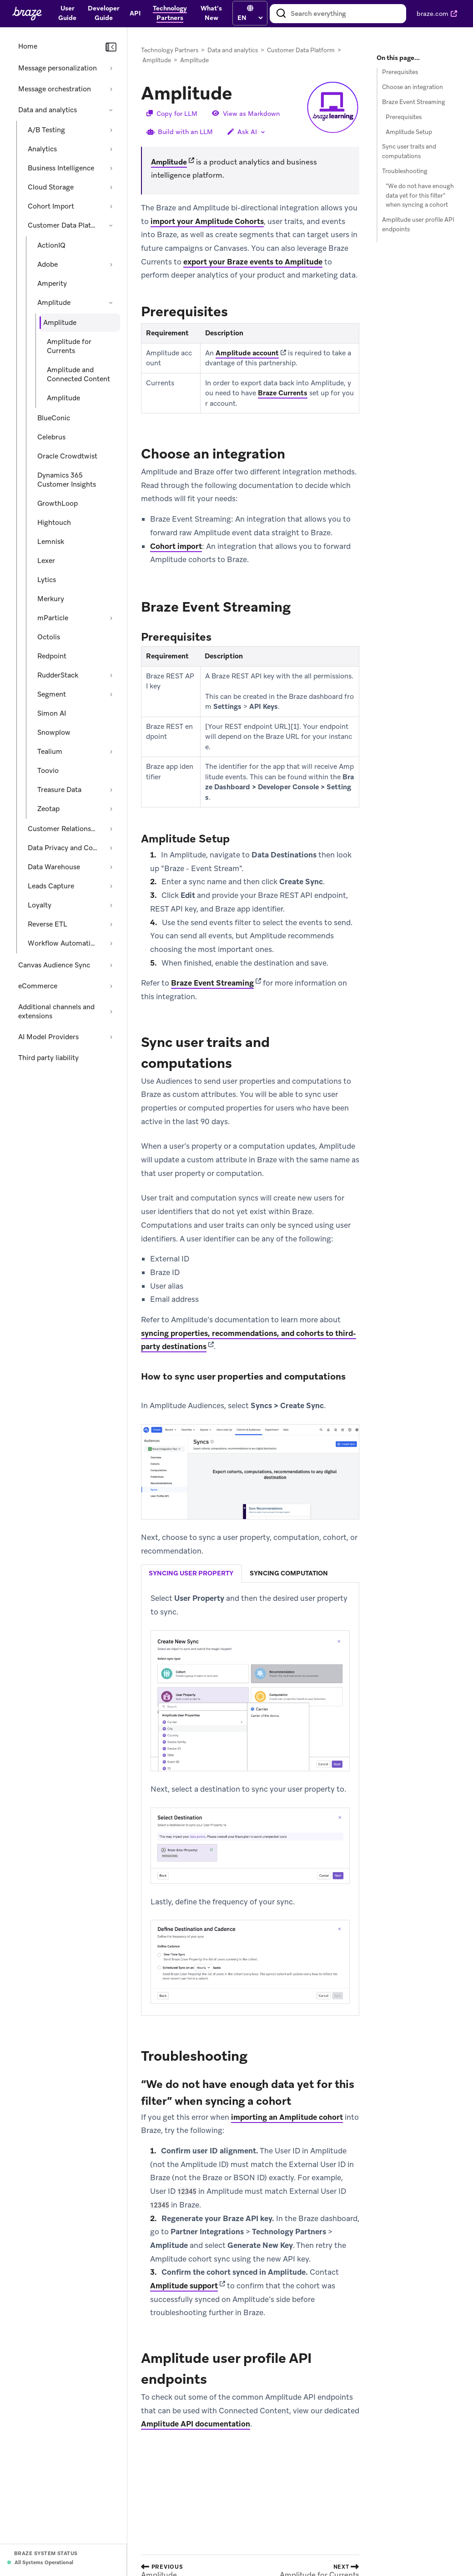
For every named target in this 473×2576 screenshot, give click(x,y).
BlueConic (53, 418)
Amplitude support (184, 2286)
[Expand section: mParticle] (111, 618)
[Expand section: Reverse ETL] (111, 924)
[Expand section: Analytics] (111, 149)
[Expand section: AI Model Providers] (111, 1036)
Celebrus (51, 437)
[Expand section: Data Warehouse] (111, 867)
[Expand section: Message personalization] (111, 68)
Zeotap (48, 808)
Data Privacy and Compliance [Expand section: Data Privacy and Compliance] (64, 847)
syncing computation (289, 1574)
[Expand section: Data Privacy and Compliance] (111, 847)
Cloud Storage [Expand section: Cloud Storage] (51, 187)
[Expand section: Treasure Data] (111, 789)
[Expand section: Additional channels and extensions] (111, 1011)
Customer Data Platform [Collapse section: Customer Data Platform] (64, 225)
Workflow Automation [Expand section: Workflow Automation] (63, 943)
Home (27, 46)
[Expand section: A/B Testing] (111, 130)
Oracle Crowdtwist (67, 456)
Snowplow (53, 732)
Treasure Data (59, 789)
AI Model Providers (48, 1036)
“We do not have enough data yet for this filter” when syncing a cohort (420, 195)
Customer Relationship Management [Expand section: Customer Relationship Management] (64, 828)
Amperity (52, 283)
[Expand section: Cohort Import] (111, 206)
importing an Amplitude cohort (287, 2117)
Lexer (46, 560)
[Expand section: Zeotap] (111, 808)
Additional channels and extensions (56, 1011)
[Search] (281, 13)
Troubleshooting (405, 171)
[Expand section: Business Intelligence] (111, 168)
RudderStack (57, 675)
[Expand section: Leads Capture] (111, 886)
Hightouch (54, 522)
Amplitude (53, 302)
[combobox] (338, 13)
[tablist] (250, 1574)
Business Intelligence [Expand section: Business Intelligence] (61, 168)
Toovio (48, 770)
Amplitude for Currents (69, 346)
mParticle (52, 618)
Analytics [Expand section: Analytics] (42, 149)
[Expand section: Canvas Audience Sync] (111, 965)
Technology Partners (169, 50)
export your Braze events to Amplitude (252, 262)
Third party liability (48, 1057)
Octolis (48, 637)
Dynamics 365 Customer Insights (66, 480)
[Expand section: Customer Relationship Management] (111, 828)
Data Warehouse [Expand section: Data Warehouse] (54, 867)
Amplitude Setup (409, 132)
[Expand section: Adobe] (111, 264)
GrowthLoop (57, 503)
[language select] (250, 17)
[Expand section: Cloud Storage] (111, 187)
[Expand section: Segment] (111, 694)
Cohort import (176, 546)
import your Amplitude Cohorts (207, 221)
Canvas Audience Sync (54, 965)
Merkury (50, 598)
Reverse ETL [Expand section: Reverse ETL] (47, 924)
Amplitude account (247, 353)
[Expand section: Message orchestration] (111, 89)
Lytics (46, 579)
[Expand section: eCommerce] (111, 986)
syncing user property (191, 1574)
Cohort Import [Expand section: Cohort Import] (51, 206)
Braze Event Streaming (212, 983)
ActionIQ (51, 245)
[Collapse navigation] (111, 47)
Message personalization (57, 68)
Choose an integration (412, 87)
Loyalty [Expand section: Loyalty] (39, 905)
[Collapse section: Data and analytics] (111, 110)
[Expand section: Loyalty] (111, 905)
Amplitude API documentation (195, 2424)
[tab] (191, 1574)
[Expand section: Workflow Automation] (111, 943)
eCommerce (37, 986)
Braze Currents (282, 393)
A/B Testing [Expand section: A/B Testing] (46, 130)
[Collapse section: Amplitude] (111, 302)
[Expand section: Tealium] (111, 751)
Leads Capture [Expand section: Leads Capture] (51, 886)
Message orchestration (54, 89)
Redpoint (51, 656)
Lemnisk (50, 541)
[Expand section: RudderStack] (111, 675)
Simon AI (51, 713)
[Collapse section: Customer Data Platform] (111, 225)
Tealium (49, 751)
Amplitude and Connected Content (78, 374)
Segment (51, 694)
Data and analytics (47, 110)
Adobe (47, 264)
